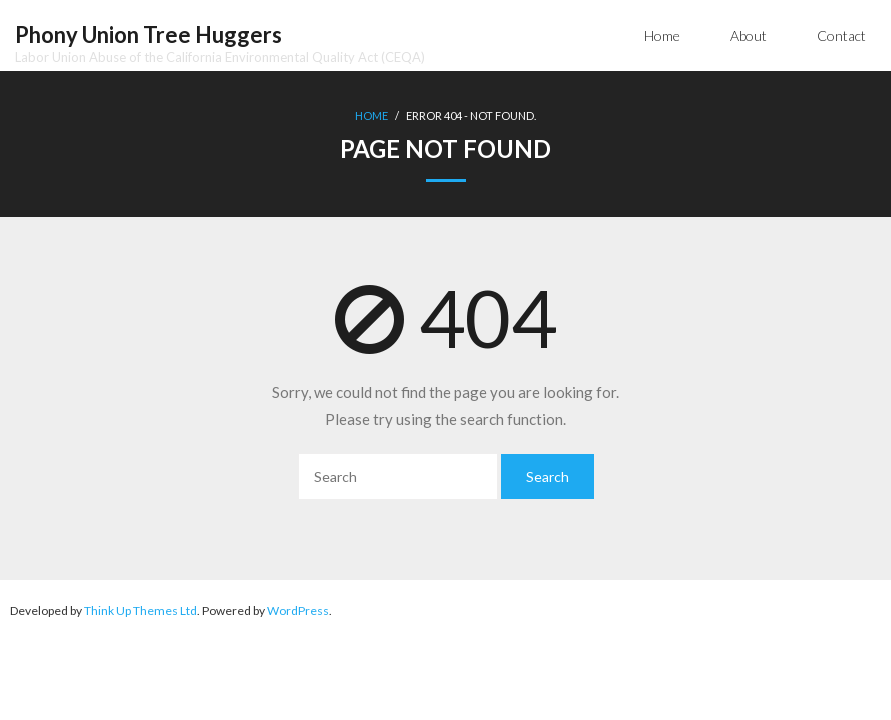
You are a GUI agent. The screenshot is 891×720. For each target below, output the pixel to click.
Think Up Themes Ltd (140, 610)
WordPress (298, 610)
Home (662, 35)
